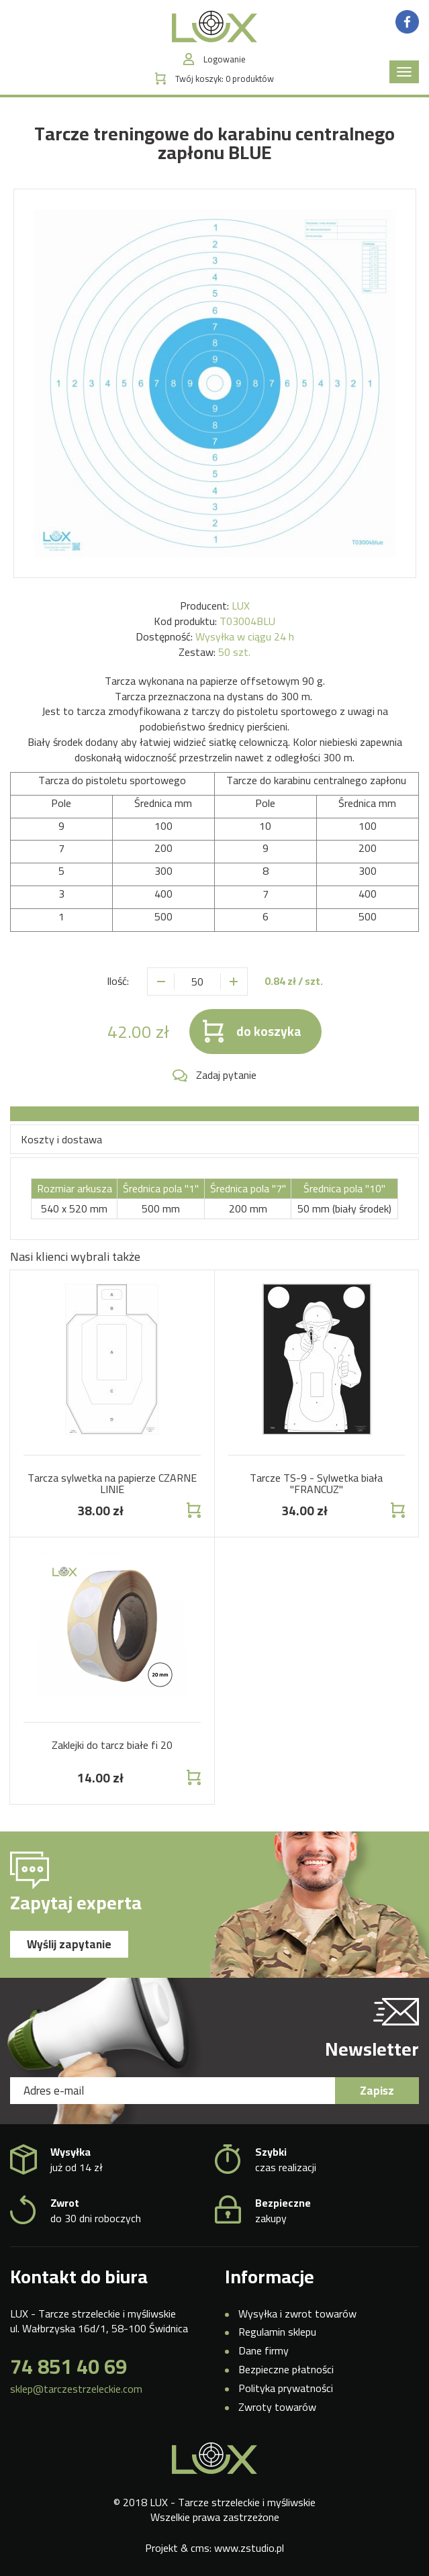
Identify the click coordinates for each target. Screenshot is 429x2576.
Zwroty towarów (277, 2407)
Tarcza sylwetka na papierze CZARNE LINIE (112, 1484)
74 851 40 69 (68, 2366)
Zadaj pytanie (226, 1075)
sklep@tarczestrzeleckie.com (76, 2389)
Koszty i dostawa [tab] (61, 1139)
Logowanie (224, 59)
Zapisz (377, 2090)
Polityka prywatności (285, 2388)
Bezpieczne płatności (286, 2369)
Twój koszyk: (224, 79)
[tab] (214, 1113)
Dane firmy (263, 2350)
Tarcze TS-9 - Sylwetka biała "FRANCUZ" (316, 1484)
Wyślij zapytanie (69, 1944)
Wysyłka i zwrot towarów (297, 2313)
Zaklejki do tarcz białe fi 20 (112, 1745)
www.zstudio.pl (249, 2548)
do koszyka (268, 1031)
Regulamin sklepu (277, 2332)
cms (200, 2548)
